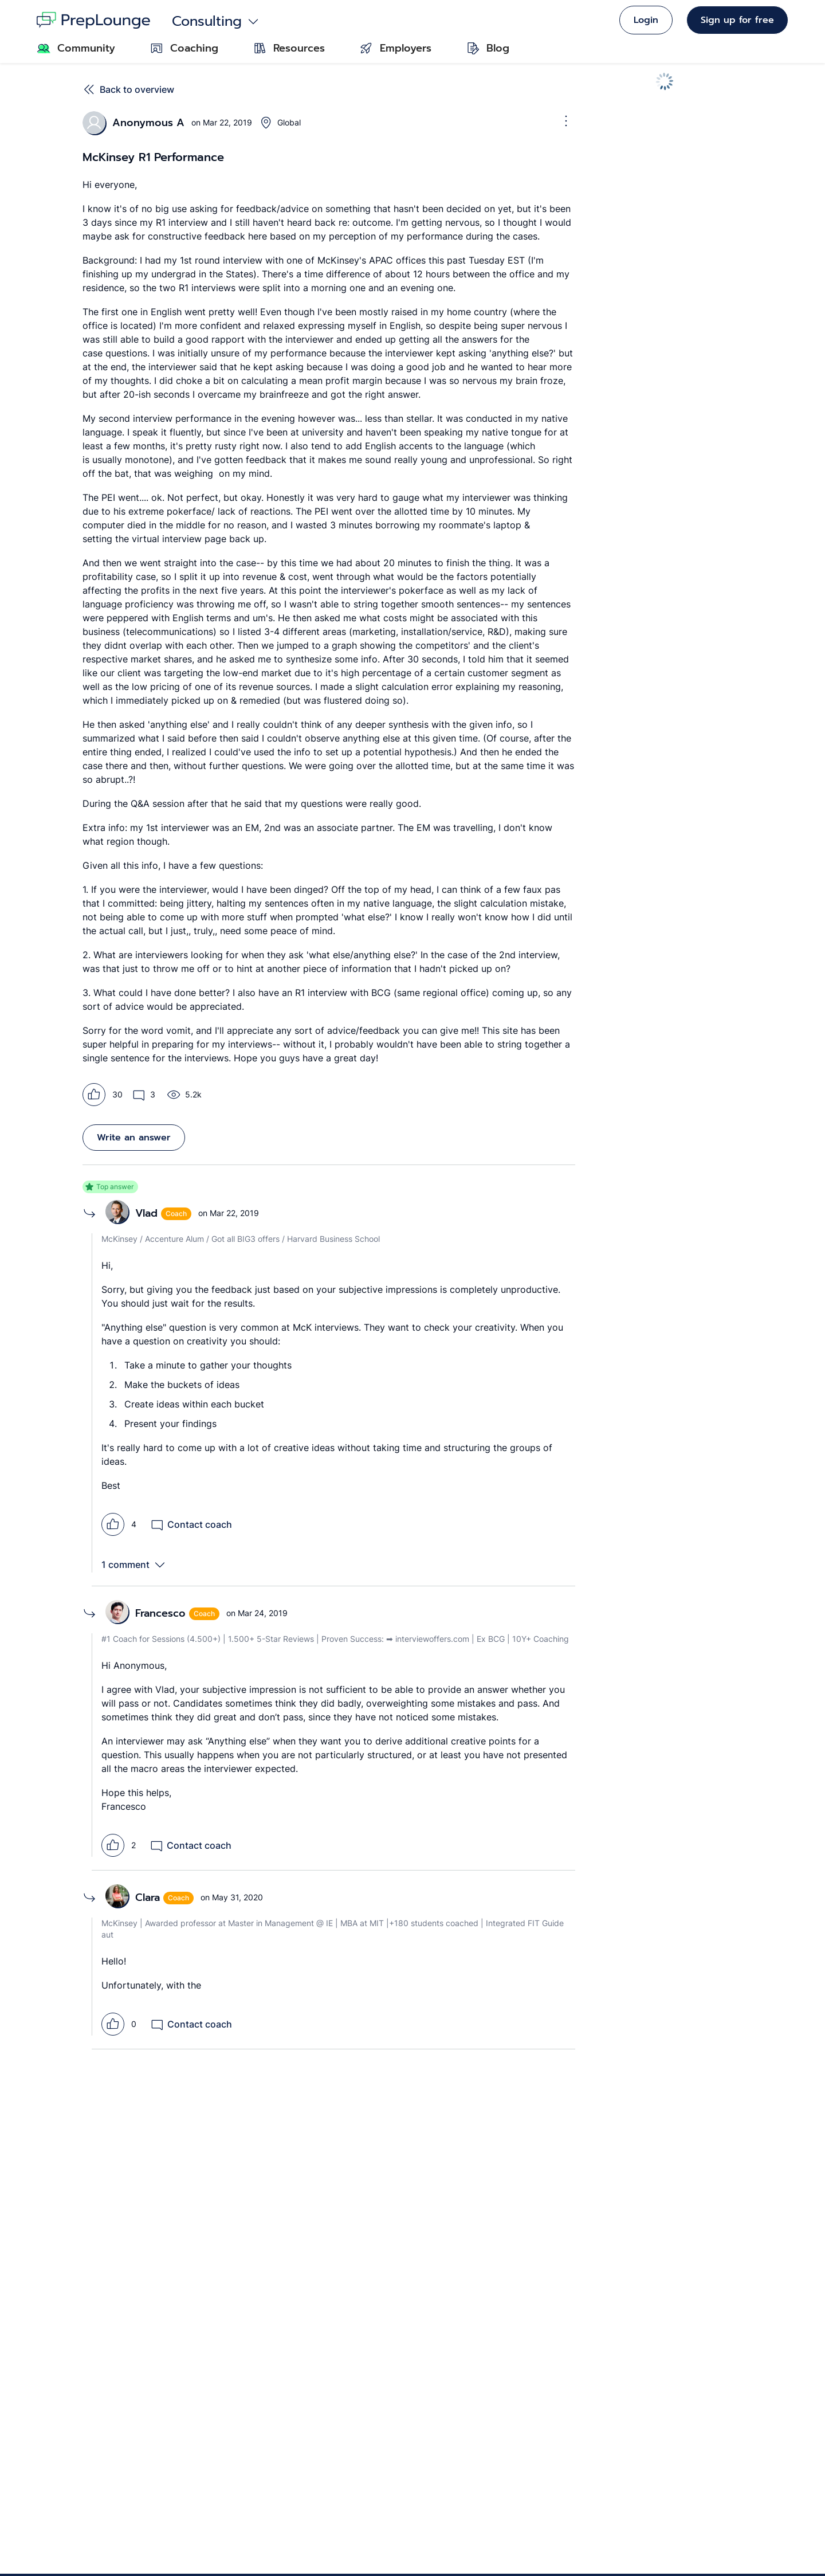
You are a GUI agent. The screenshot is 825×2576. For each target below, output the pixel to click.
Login (646, 20)
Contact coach (191, 1524)
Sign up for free (737, 20)
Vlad (146, 1213)
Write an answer (134, 1137)
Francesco (160, 1613)
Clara (147, 1897)
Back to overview (128, 89)
